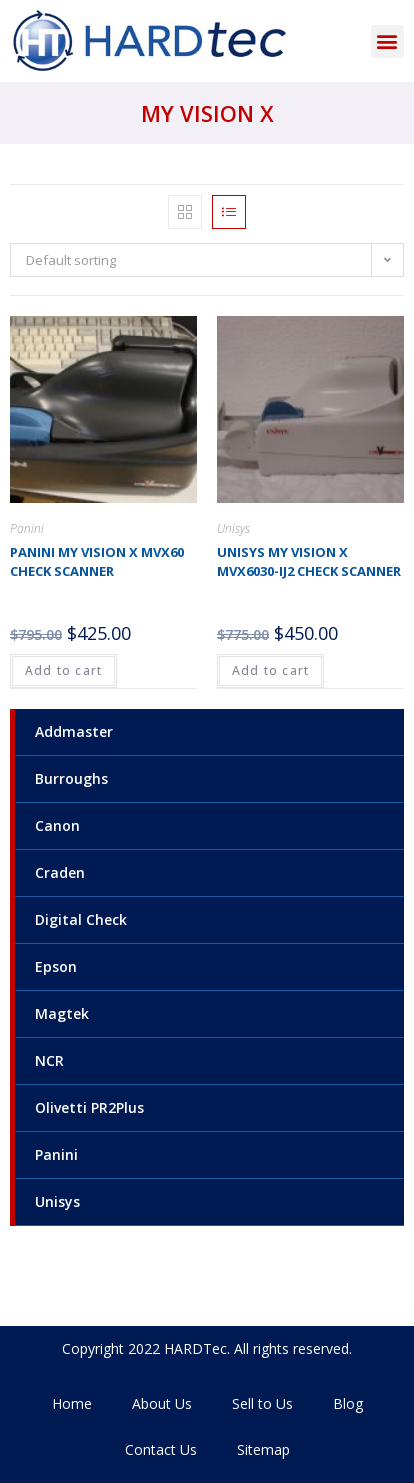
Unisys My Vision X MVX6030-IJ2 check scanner (309, 562)
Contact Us (161, 1449)
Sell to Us (262, 1403)
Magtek (62, 1013)
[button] (387, 41)
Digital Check (81, 919)
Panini (56, 1154)
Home (72, 1403)
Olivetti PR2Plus (89, 1107)
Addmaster (74, 731)
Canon (57, 825)
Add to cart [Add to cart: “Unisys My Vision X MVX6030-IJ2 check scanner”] (270, 670)
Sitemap (263, 1449)
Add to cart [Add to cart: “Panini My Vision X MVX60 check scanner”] (63, 670)
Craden (60, 872)
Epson (56, 966)
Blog (348, 1403)
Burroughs (71, 778)
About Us (162, 1403)
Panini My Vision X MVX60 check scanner (97, 562)
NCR (49, 1060)
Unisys (57, 1201)
